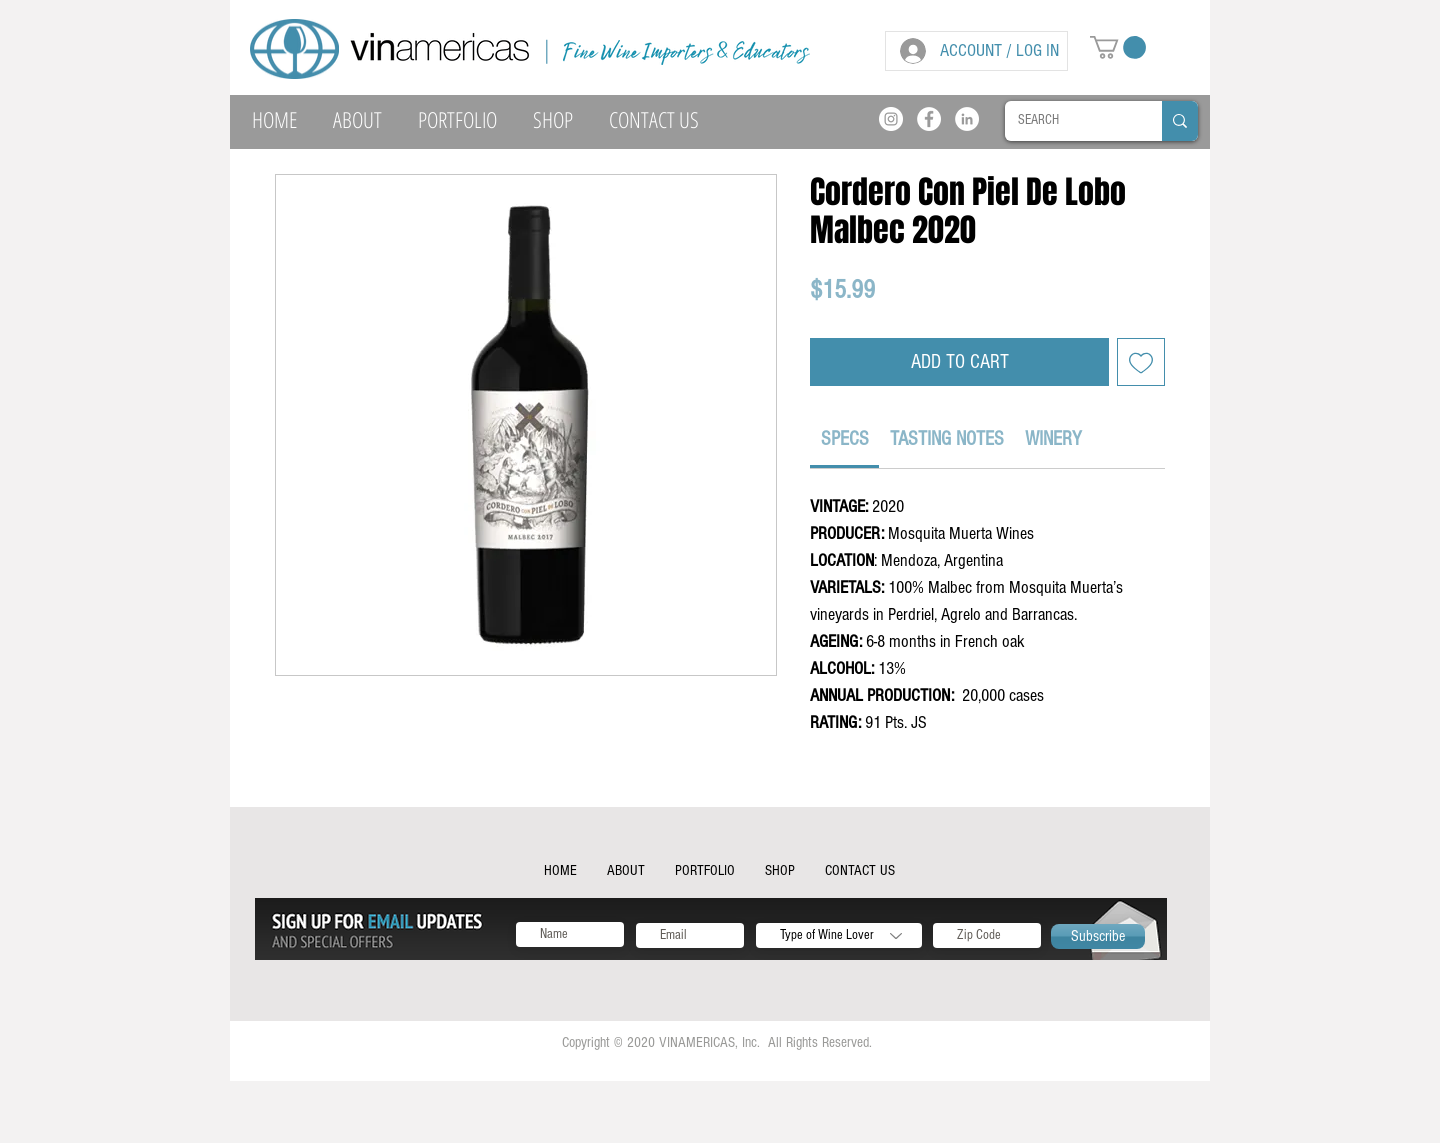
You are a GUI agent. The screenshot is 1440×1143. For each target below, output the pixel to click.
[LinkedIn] (967, 119)
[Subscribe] (1098, 936)
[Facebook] (929, 119)
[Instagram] (891, 119)
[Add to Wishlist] (1141, 362)
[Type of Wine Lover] (839, 935)
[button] (1118, 47)
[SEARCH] (1069, 121)
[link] (845, 439)
